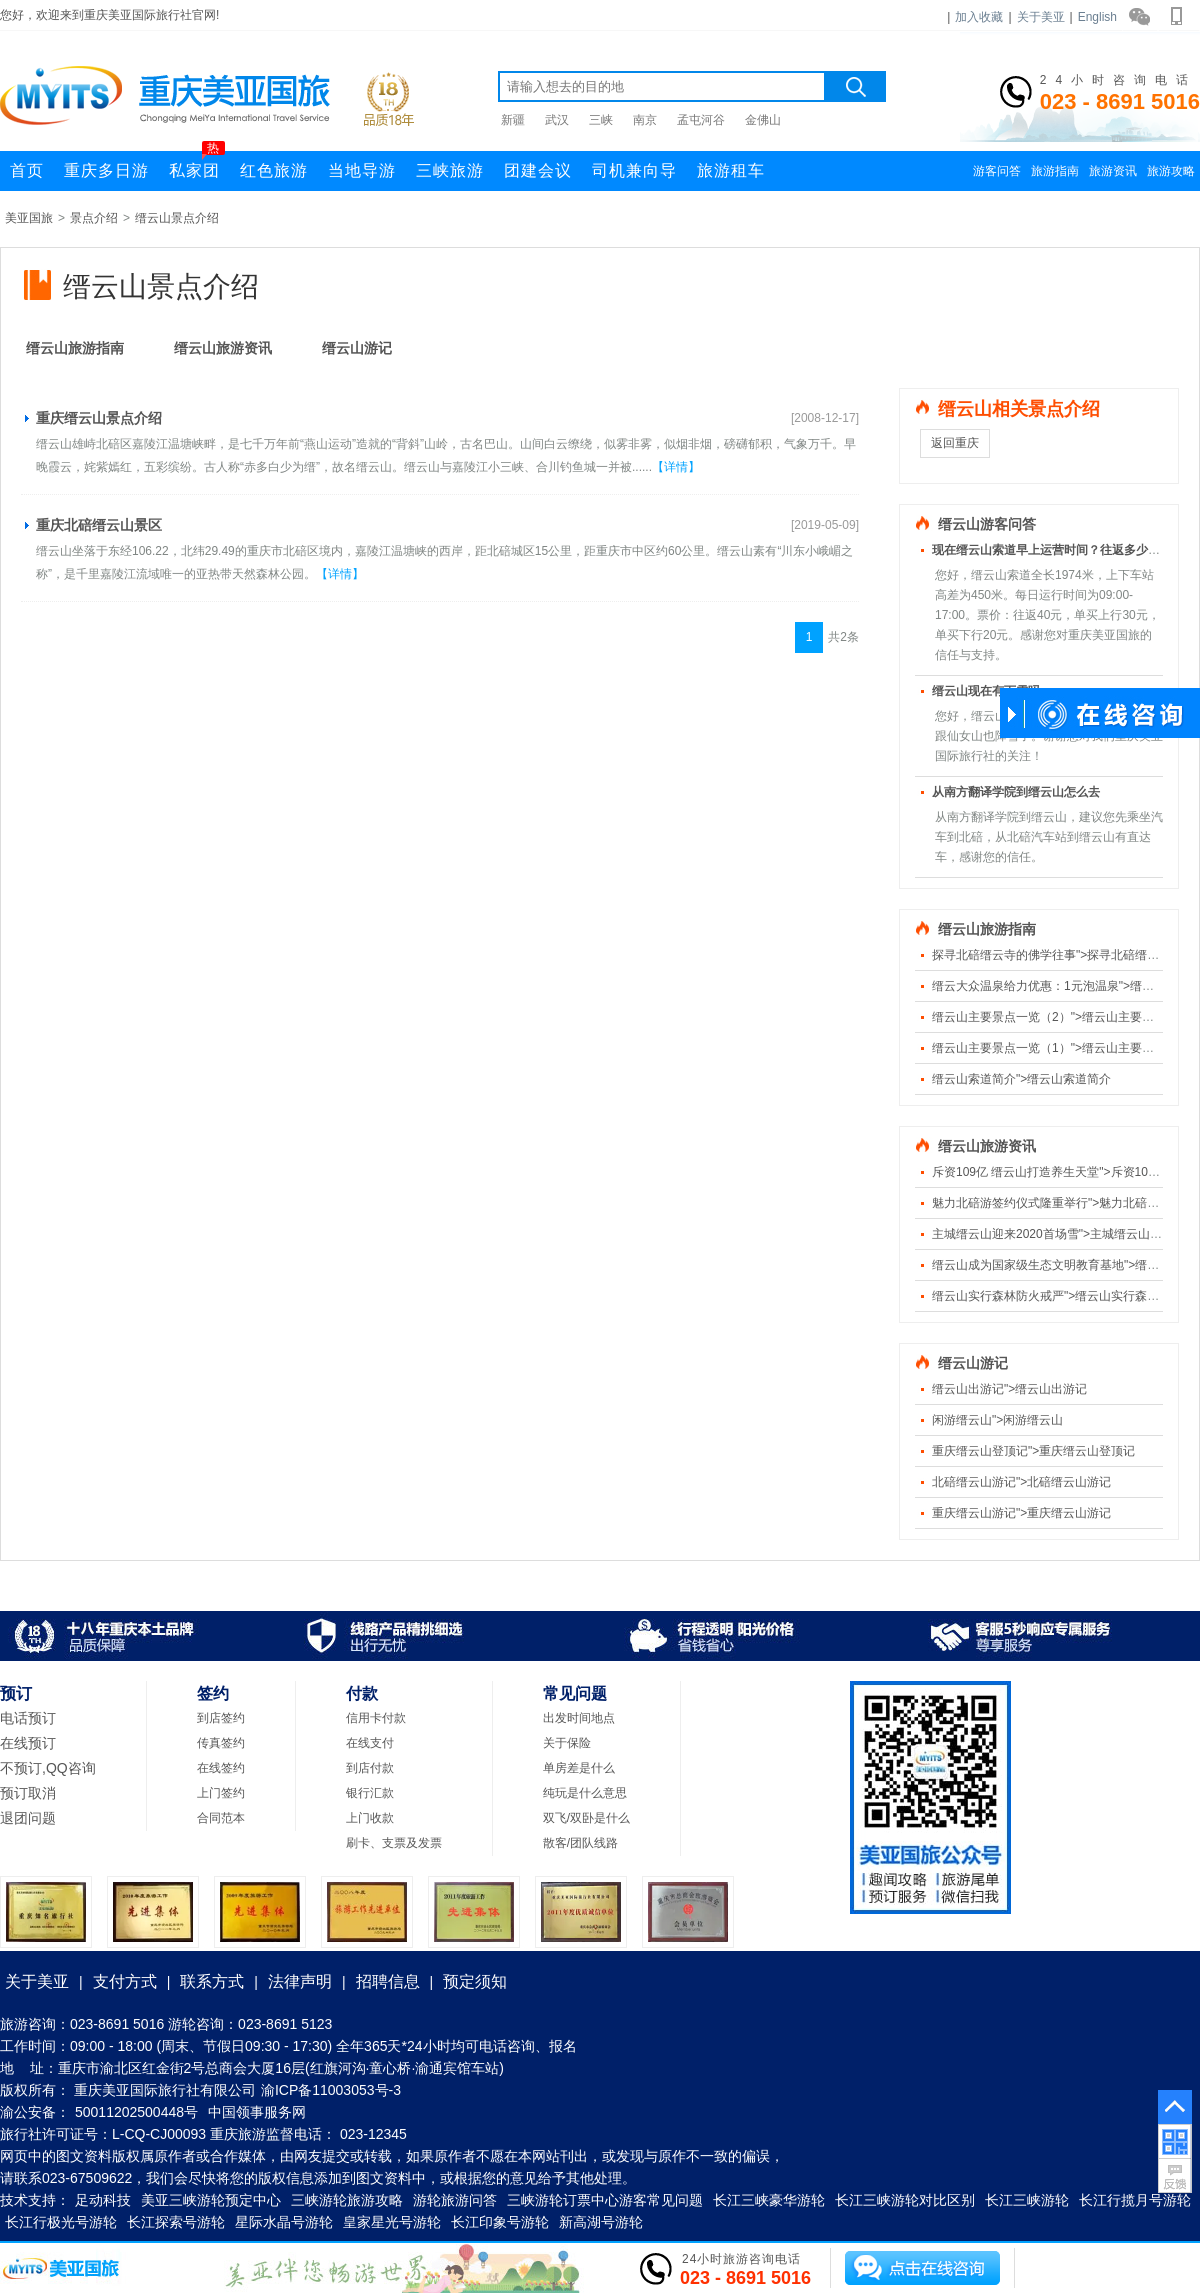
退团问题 (28, 1818)
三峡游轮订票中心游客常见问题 (605, 2200)
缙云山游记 (357, 348)
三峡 (601, 120)
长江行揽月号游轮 (1135, 2200)
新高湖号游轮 (601, 2222)
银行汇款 (370, 1793)
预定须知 (475, 1981)
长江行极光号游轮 (61, 2222)
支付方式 (125, 1981)
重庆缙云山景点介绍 (99, 418)
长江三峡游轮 (1027, 2200)
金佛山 (763, 120)
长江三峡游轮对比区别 (905, 2200)
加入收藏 (979, 17)
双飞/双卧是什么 (586, 1818)
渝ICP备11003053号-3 (331, 2090)
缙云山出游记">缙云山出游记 (1009, 1389)
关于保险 (567, 1743)
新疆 (513, 120)
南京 (645, 120)
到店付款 (370, 1768)
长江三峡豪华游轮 (769, 2200)
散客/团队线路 (580, 1843)
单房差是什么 (579, 1768)
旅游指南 (1055, 171)
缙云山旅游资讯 (223, 348)
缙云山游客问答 (987, 524)
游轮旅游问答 (455, 2200)
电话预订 (28, 1718)
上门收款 (370, 1818)
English (1097, 17)
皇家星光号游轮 (392, 2222)
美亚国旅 (29, 218)
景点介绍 (94, 218)
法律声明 (300, 1981)
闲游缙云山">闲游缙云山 (997, 1420)
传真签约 (221, 1743)
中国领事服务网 (257, 2112)
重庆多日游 (106, 170)
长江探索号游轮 (176, 2222)
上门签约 (221, 1793)
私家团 (197, 165)
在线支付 (370, 1743)
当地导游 (362, 170)
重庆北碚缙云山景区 (99, 525)
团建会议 (538, 170)
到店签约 (221, 1718)
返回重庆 (955, 443)
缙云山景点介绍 (177, 218)
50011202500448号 (136, 2112)
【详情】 (676, 467)
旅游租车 (731, 170)
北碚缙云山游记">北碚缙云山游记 (1021, 1482)
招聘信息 (388, 1981)
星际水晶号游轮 (284, 2222)
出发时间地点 (579, 1718)
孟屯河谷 (701, 120)
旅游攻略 (1171, 171)
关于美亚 (1041, 17)
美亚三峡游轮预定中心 (211, 2200)
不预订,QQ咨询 (48, 1768)
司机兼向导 (634, 170)
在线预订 (28, 1743)
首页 (27, 170)
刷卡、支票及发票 (394, 1843)
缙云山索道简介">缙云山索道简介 (1021, 1079)
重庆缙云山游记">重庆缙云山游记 (1021, 1513)
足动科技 (103, 2200)
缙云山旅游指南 (75, 348)
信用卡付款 (376, 1718)
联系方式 (212, 1981)
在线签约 (221, 1768)
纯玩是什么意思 (585, 1793)
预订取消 (28, 1793)
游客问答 (997, 171)
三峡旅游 (450, 170)
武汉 (557, 120)
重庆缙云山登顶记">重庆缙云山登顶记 (1033, 1451)
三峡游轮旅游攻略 (347, 2200)
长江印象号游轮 (500, 2222)
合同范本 (221, 1818)
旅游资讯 (1113, 171)
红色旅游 (274, 170)
